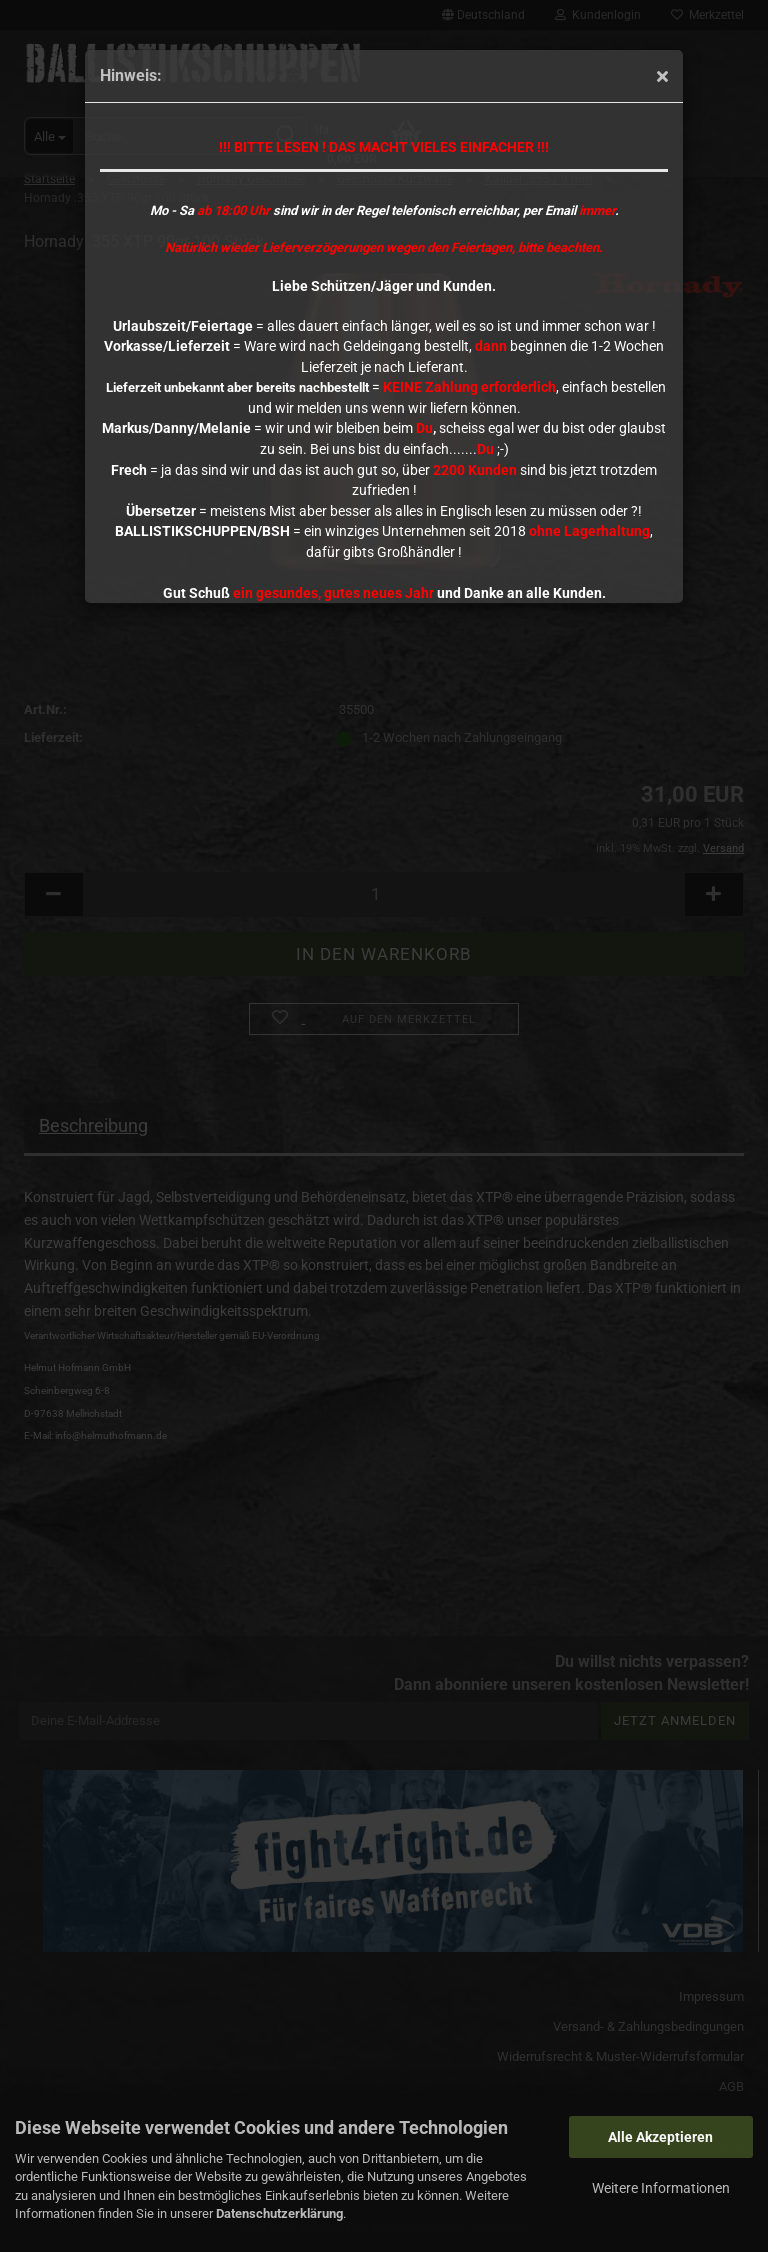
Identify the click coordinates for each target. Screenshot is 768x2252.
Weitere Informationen (661, 2188)
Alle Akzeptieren (660, 2137)
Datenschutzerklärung (279, 2213)
